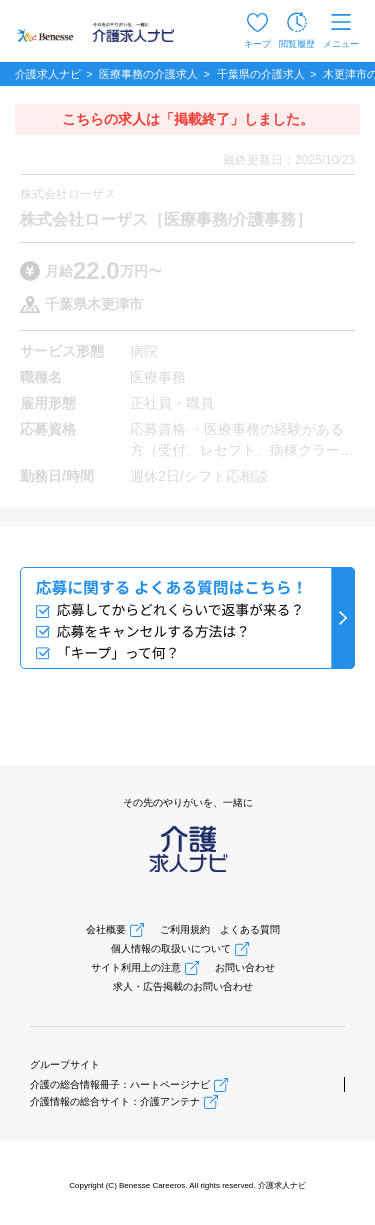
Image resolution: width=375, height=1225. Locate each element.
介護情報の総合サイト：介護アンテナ (115, 1101)
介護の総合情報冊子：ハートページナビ (120, 1084)
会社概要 (106, 929)
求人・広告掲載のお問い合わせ (183, 986)
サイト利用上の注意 (136, 967)
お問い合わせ (245, 967)
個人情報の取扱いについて (171, 948)
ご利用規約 (185, 929)
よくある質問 (250, 929)
